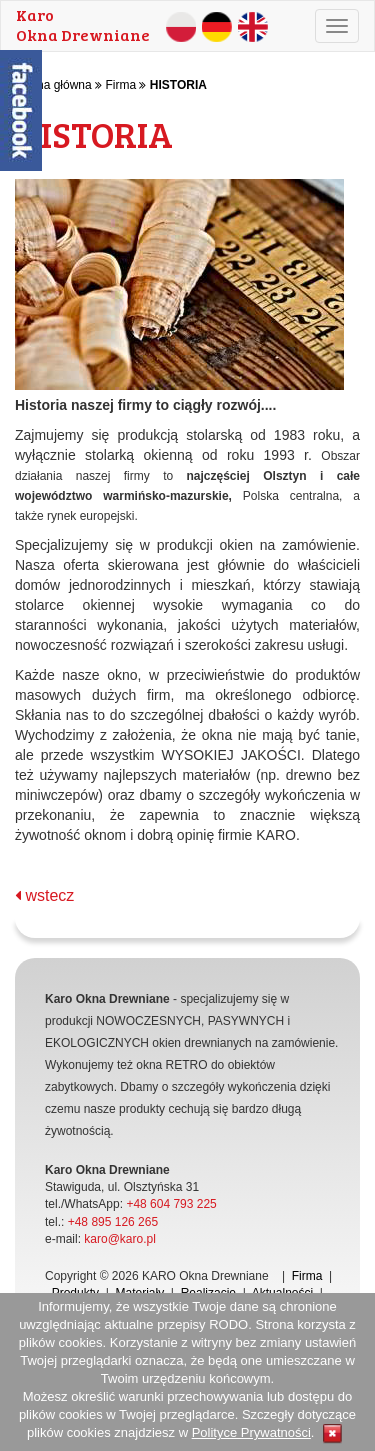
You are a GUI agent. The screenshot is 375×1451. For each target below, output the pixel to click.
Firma (120, 85)
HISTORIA (178, 85)
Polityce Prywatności (251, 1432)
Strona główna (53, 85)
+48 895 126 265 (113, 1222)
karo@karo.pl (120, 1239)
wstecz (44, 895)
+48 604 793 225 (171, 1204)
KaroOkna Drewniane (83, 24)
